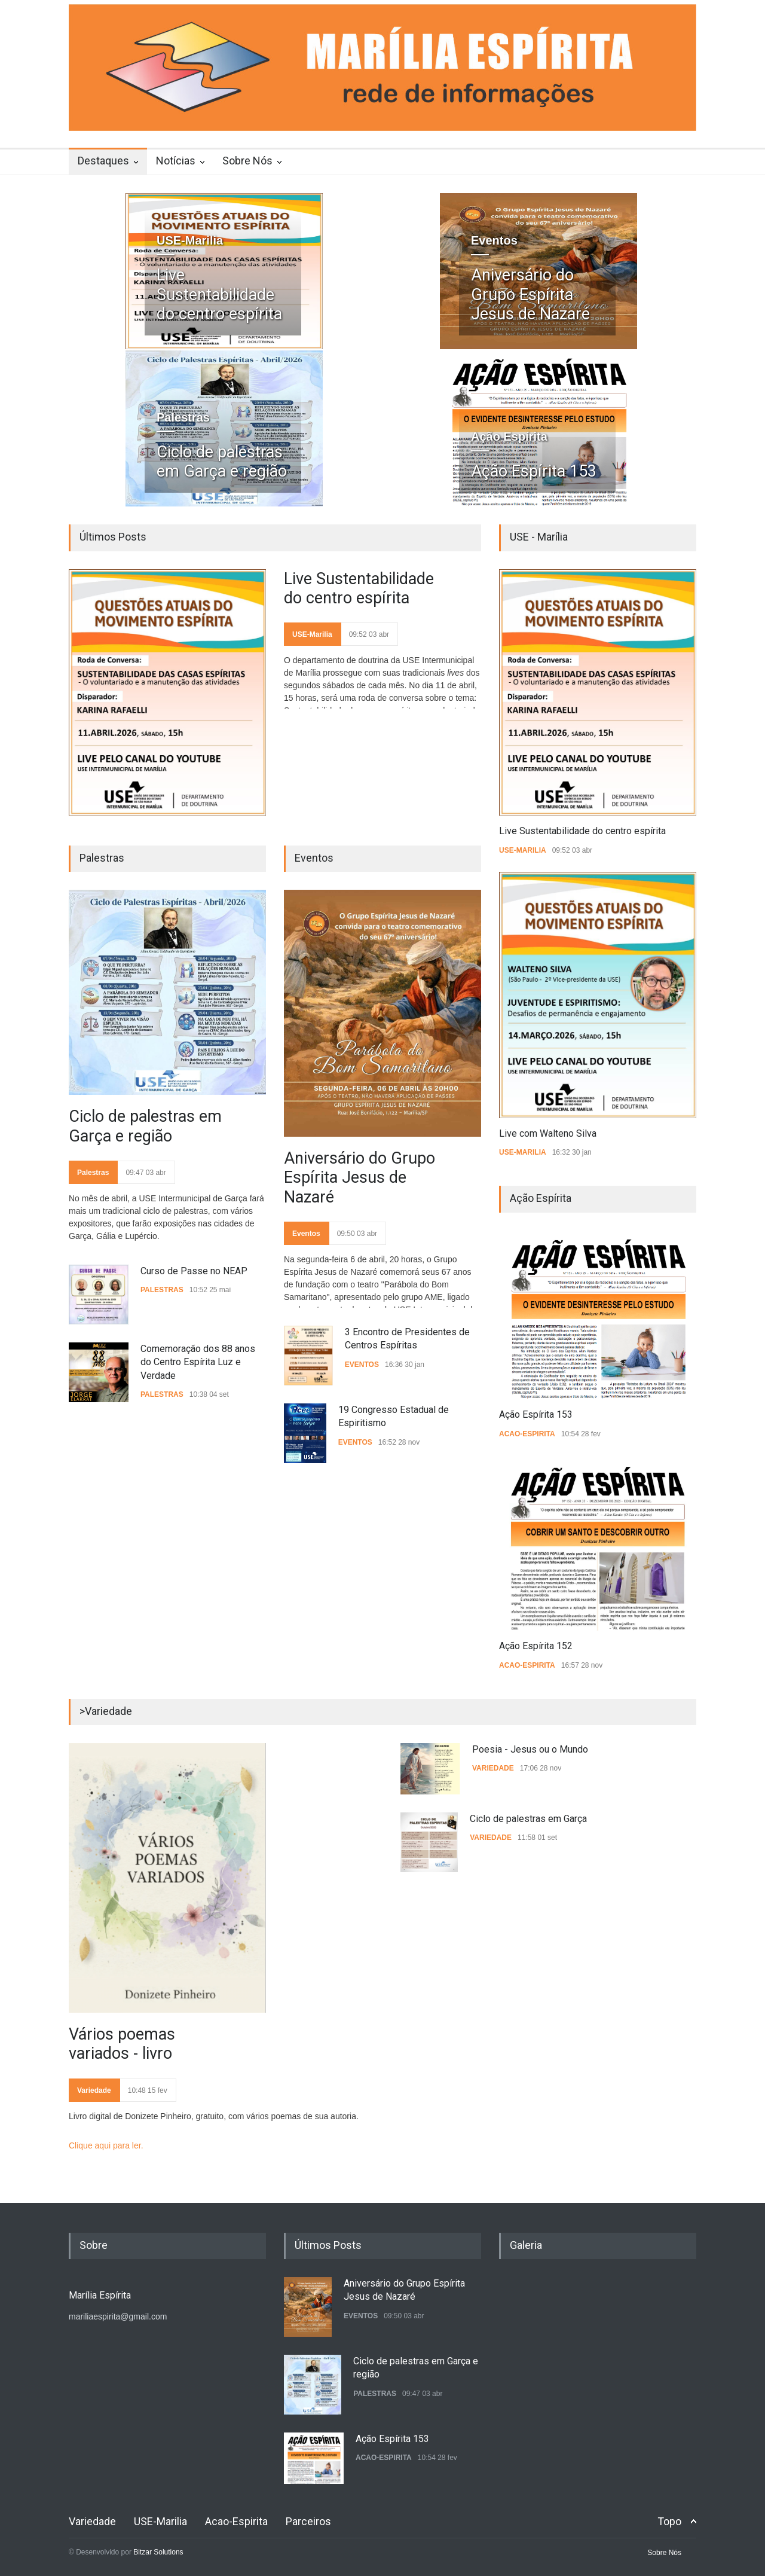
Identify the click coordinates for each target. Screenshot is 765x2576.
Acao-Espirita (527, 1434)
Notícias (175, 160)
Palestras (183, 417)
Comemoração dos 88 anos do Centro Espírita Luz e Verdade (197, 1362)
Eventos (494, 240)
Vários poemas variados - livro (122, 2044)
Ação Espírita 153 (533, 471)
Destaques (103, 160)
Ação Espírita (509, 436)
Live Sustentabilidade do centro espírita (219, 294)
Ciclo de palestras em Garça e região (222, 461)
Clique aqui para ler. (106, 2145)
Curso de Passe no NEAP (193, 1271)
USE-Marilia (190, 240)
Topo (669, 2521)
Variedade (94, 2090)
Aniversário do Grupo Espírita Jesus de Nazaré (530, 294)
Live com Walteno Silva (547, 1133)
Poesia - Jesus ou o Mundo (530, 1749)
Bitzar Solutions (158, 2552)
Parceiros (308, 2521)
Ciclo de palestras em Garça (528, 1818)
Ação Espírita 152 (536, 1646)
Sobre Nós (247, 160)
